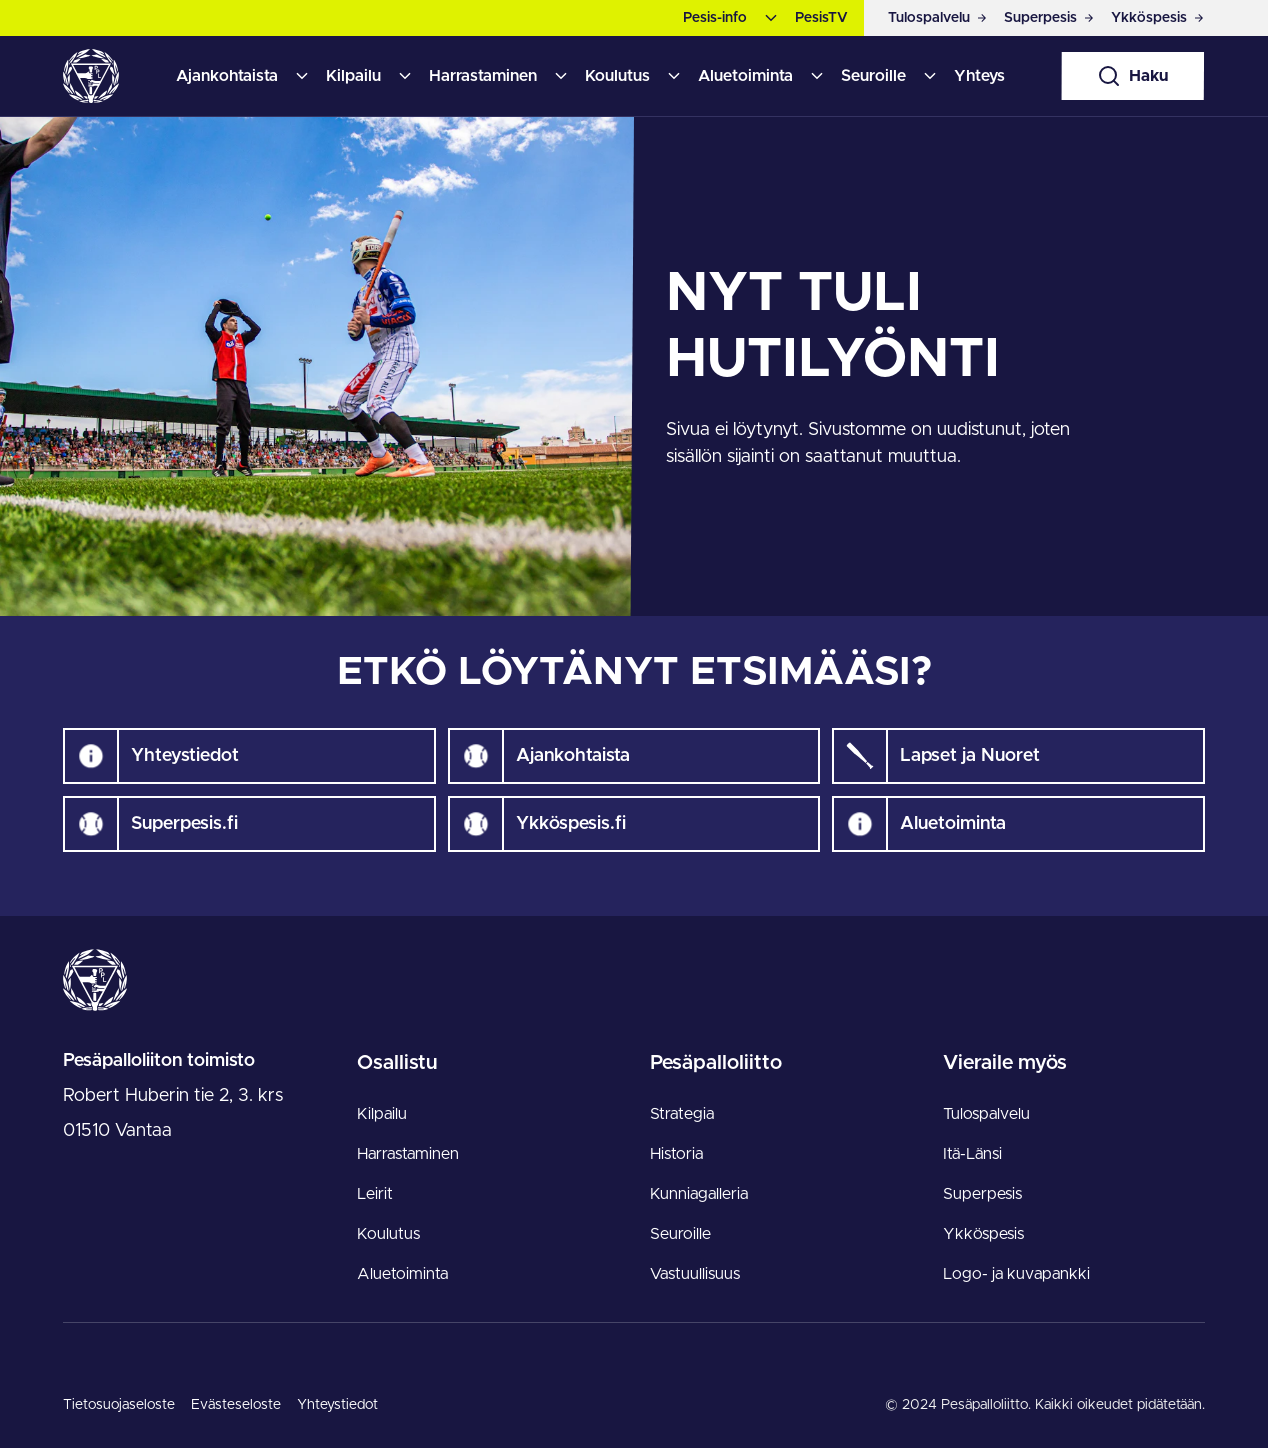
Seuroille (873, 76)
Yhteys (979, 76)
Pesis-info (715, 18)
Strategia (682, 1114)
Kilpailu (353, 76)
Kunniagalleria (699, 1194)
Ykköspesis (983, 1234)
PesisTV (821, 18)
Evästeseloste (236, 1405)
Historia (676, 1154)
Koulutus (617, 76)
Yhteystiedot (337, 1405)
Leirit (375, 1194)
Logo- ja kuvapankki (1016, 1274)
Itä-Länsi (972, 1154)
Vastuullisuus (695, 1274)
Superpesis (982, 1194)
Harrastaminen (483, 76)
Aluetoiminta (745, 76)
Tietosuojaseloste (119, 1405)
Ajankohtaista (227, 76)
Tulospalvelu (986, 1114)
